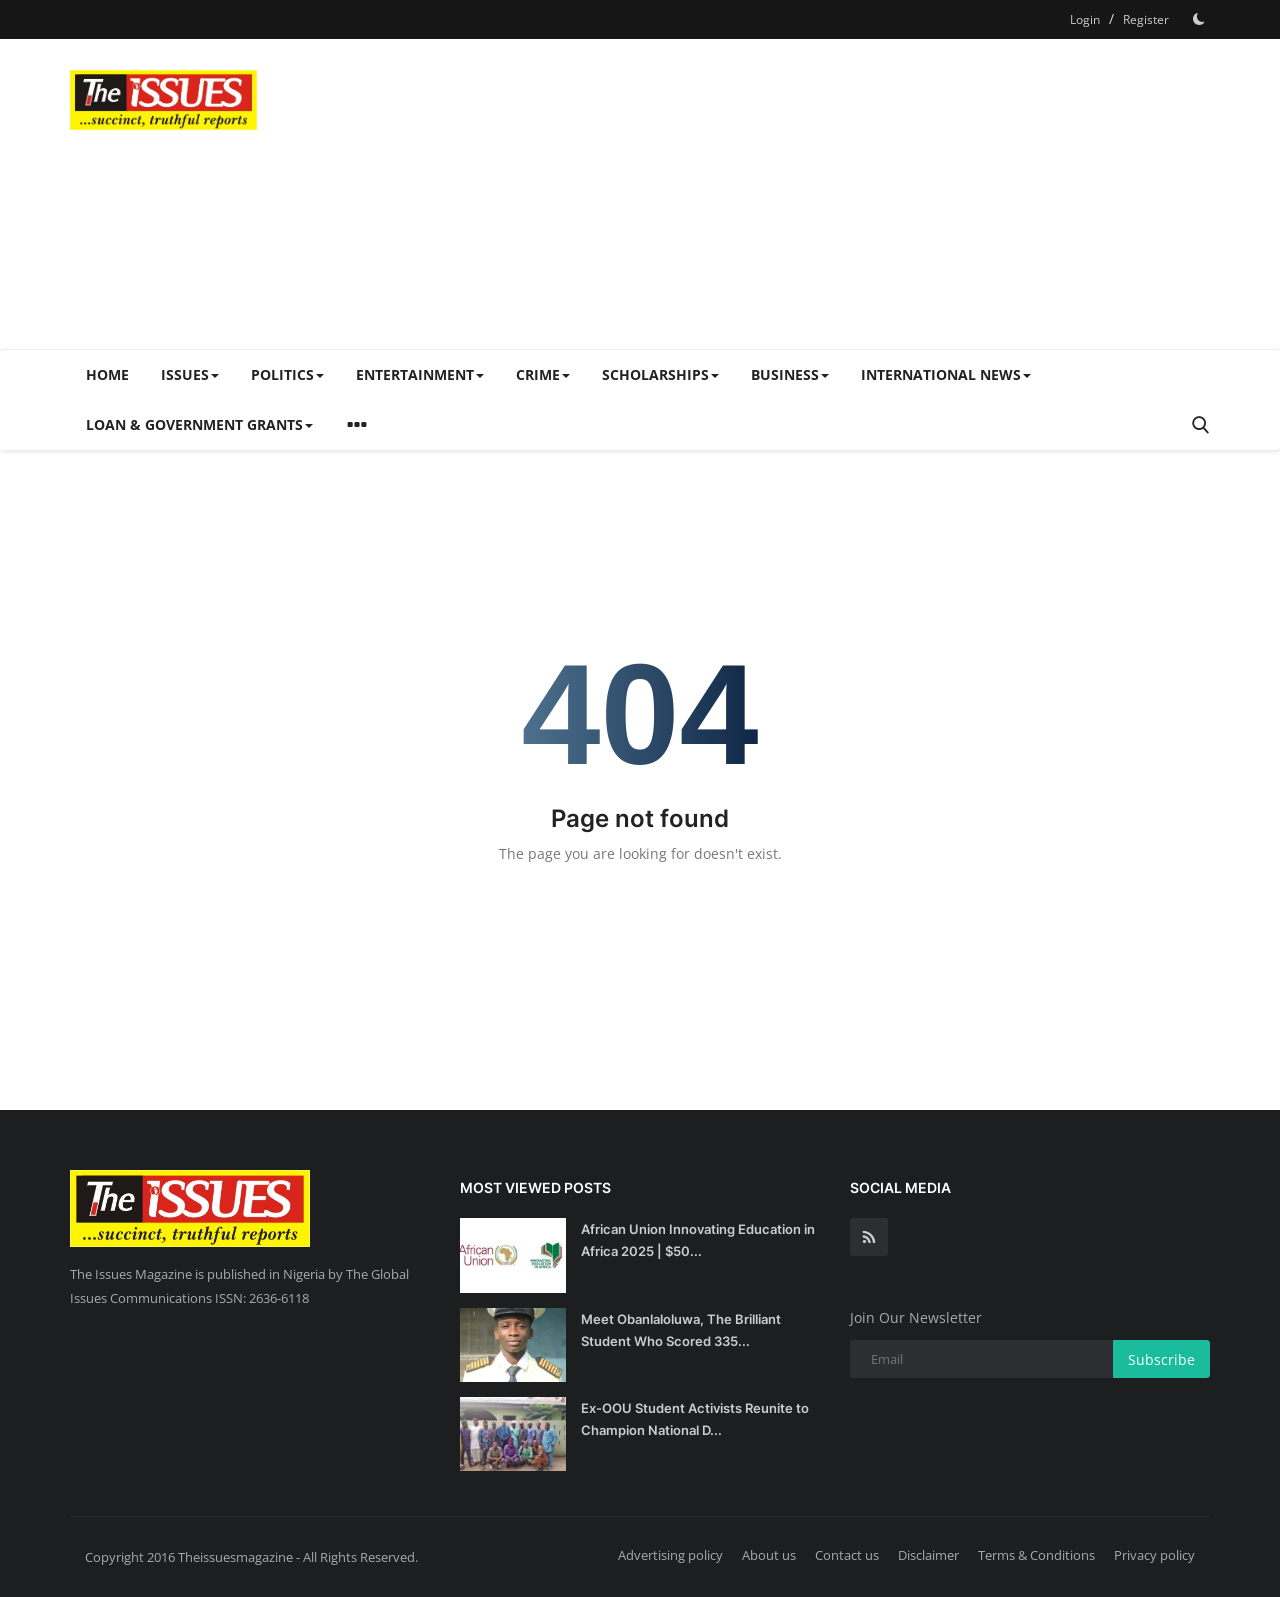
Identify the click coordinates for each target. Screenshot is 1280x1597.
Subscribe (1161, 1359)
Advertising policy (670, 1555)
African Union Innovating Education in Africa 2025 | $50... (698, 1240)
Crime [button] (543, 374)
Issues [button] (190, 374)
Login (1085, 19)
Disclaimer (928, 1555)
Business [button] (790, 374)
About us (769, 1555)
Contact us (847, 1555)
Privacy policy (1154, 1555)
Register (1146, 19)
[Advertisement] (846, 194)
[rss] (869, 1237)
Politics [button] (287, 374)
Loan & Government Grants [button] (199, 424)
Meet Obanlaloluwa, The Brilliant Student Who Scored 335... (681, 1330)
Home (107, 374)
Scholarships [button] (660, 374)
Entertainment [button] (420, 374)
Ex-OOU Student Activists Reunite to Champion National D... (695, 1419)
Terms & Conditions (1036, 1555)
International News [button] (946, 374)
